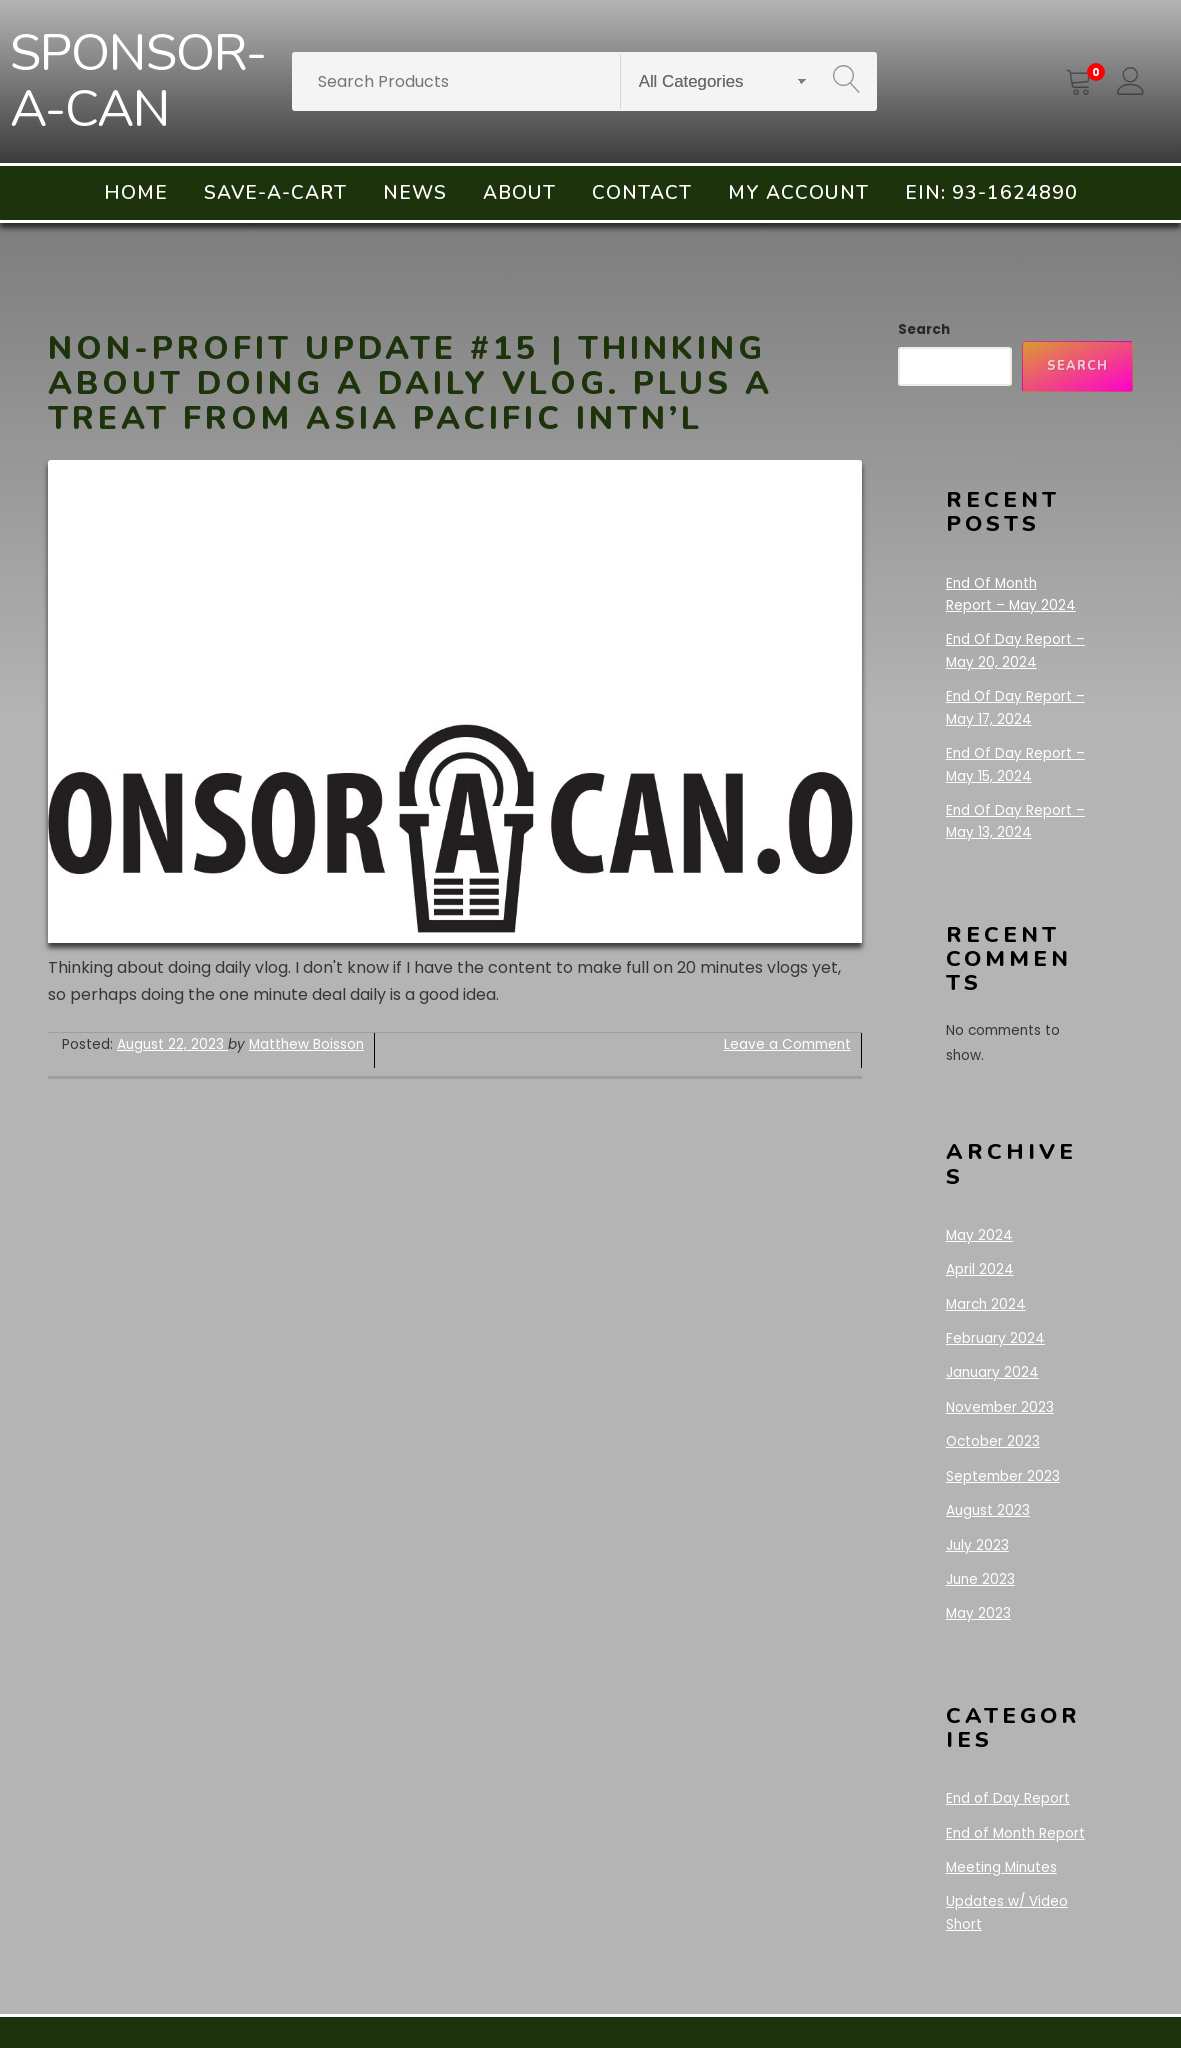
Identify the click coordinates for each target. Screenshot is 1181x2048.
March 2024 (986, 1304)
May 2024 (979, 1235)
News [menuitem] (415, 193)
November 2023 (1000, 1407)
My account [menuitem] (798, 193)
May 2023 (978, 1613)
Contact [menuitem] (642, 193)
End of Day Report (1008, 1798)
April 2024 (980, 1269)
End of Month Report (1015, 1833)
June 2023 (980, 1579)
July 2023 (977, 1545)
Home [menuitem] (136, 193)
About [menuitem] (519, 193)
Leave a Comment (787, 1044)
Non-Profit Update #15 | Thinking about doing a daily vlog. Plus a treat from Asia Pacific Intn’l (410, 383)
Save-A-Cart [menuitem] (275, 193)
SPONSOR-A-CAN (138, 81)
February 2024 (995, 1338)
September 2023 (1003, 1476)
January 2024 (992, 1372)
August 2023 (988, 1510)
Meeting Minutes (1001, 1867)
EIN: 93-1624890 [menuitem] (991, 193)
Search (924, 329)
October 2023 (993, 1441)
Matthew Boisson (306, 1044)
